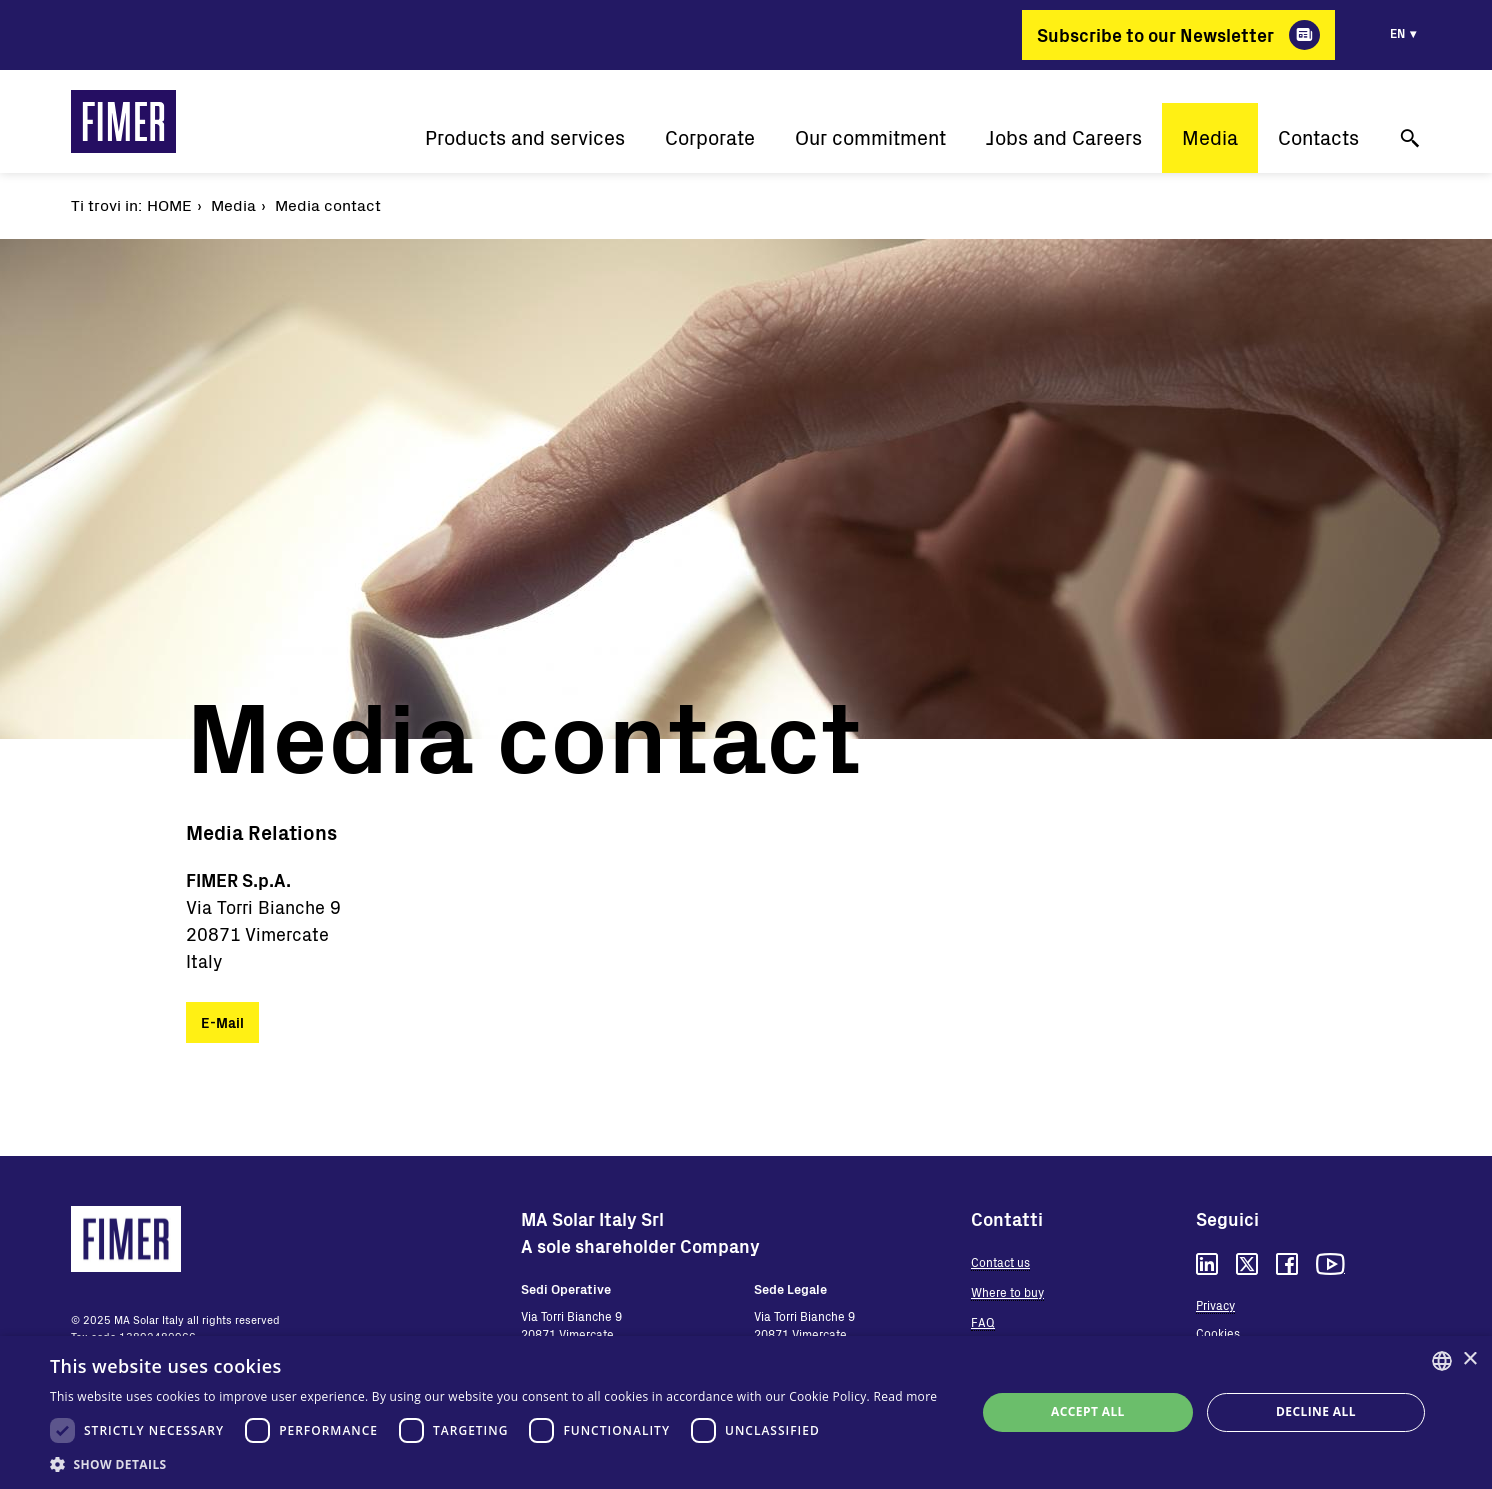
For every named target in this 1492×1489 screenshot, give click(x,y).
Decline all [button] (1316, 1411)
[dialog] (746, 1412)
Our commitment (870, 137)
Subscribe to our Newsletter (1155, 35)
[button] (493, 1464)
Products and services (525, 137)
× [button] (1469, 1359)
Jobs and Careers (1064, 137)
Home (169, 204)
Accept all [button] (1088, 1411)
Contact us (1000, 1262)
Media (1210, 137)
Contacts (1318, 137)
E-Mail (222, 1022)
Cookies (1218, 1333)
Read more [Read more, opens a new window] (905, 1396)
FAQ (983, 1322)
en (1397, 33)
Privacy (1215, 1305)
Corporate (710, 137)
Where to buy (1007, 1292)
